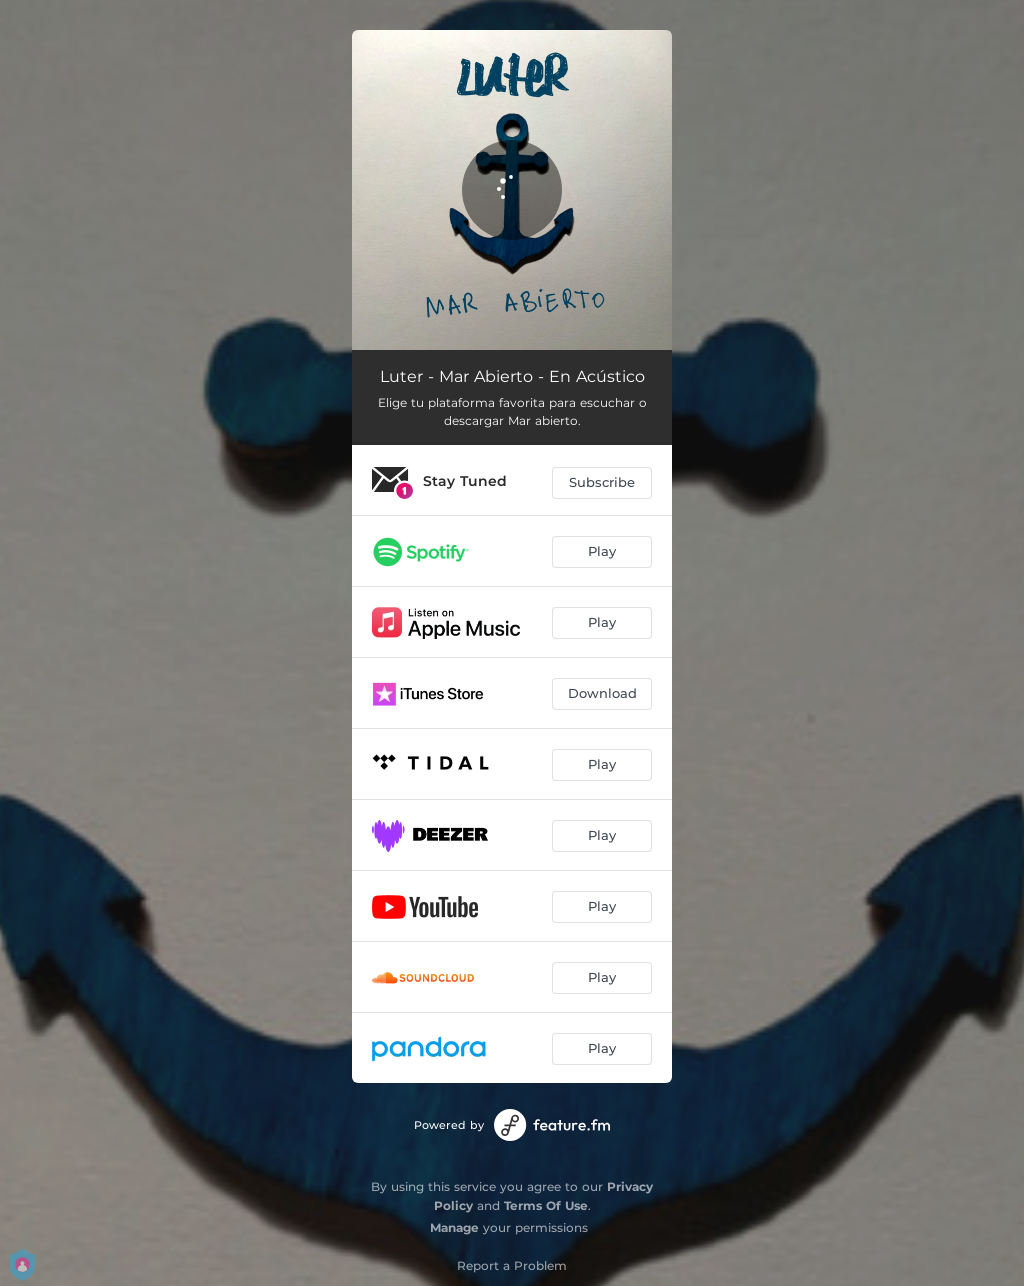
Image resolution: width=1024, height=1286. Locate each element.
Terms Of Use (546, 1205)
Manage (454, 1227)
